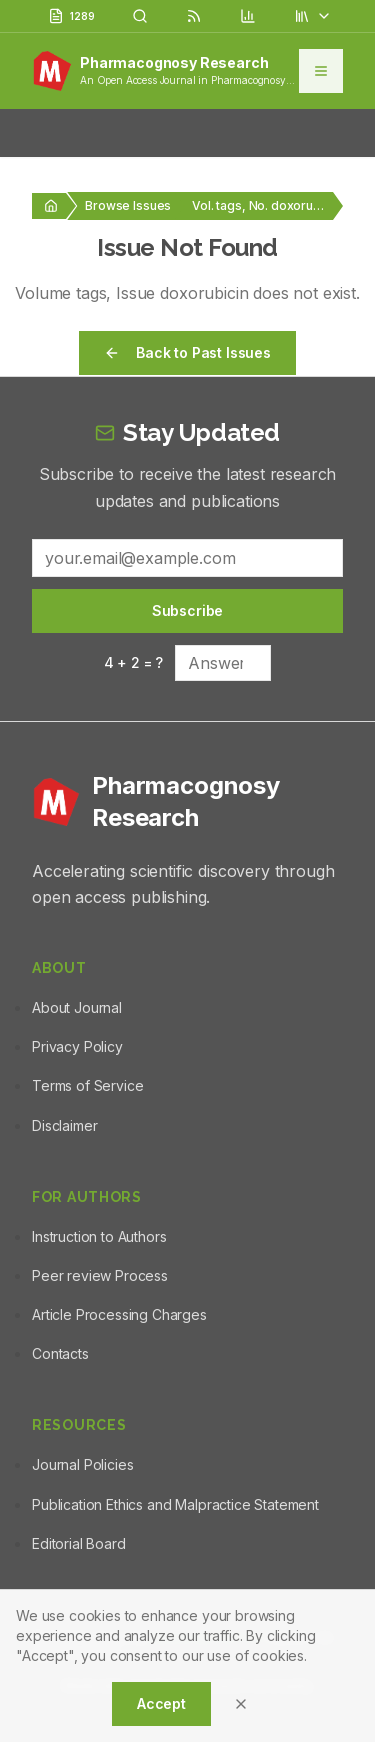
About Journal (77, 1007)
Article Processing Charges (119, 1314)
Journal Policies (82, 1464)
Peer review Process (100, 1275)
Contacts (60, 1353)
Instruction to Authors (99, 1236)
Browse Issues (128, 205)
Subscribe (188, 610)
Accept (161, 1703)
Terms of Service (87, 1085)
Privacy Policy (77, 1046)
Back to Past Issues (187, 352)
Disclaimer (64, 1125)
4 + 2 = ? (134, 662)
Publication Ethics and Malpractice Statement (175, 1504)
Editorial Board (79, 1543)
